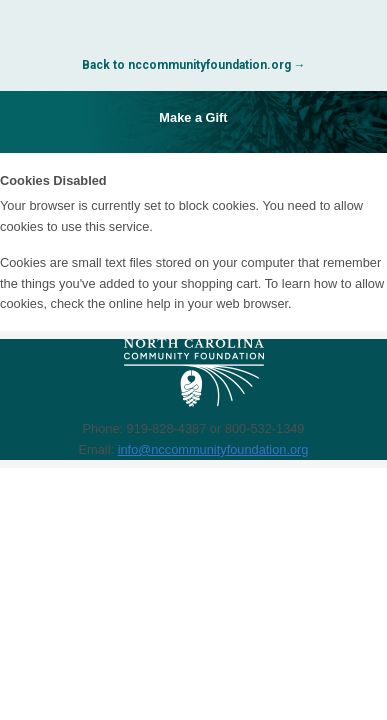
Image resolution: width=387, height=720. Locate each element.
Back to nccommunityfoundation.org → (194, 65)
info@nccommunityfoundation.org (213, 449)
